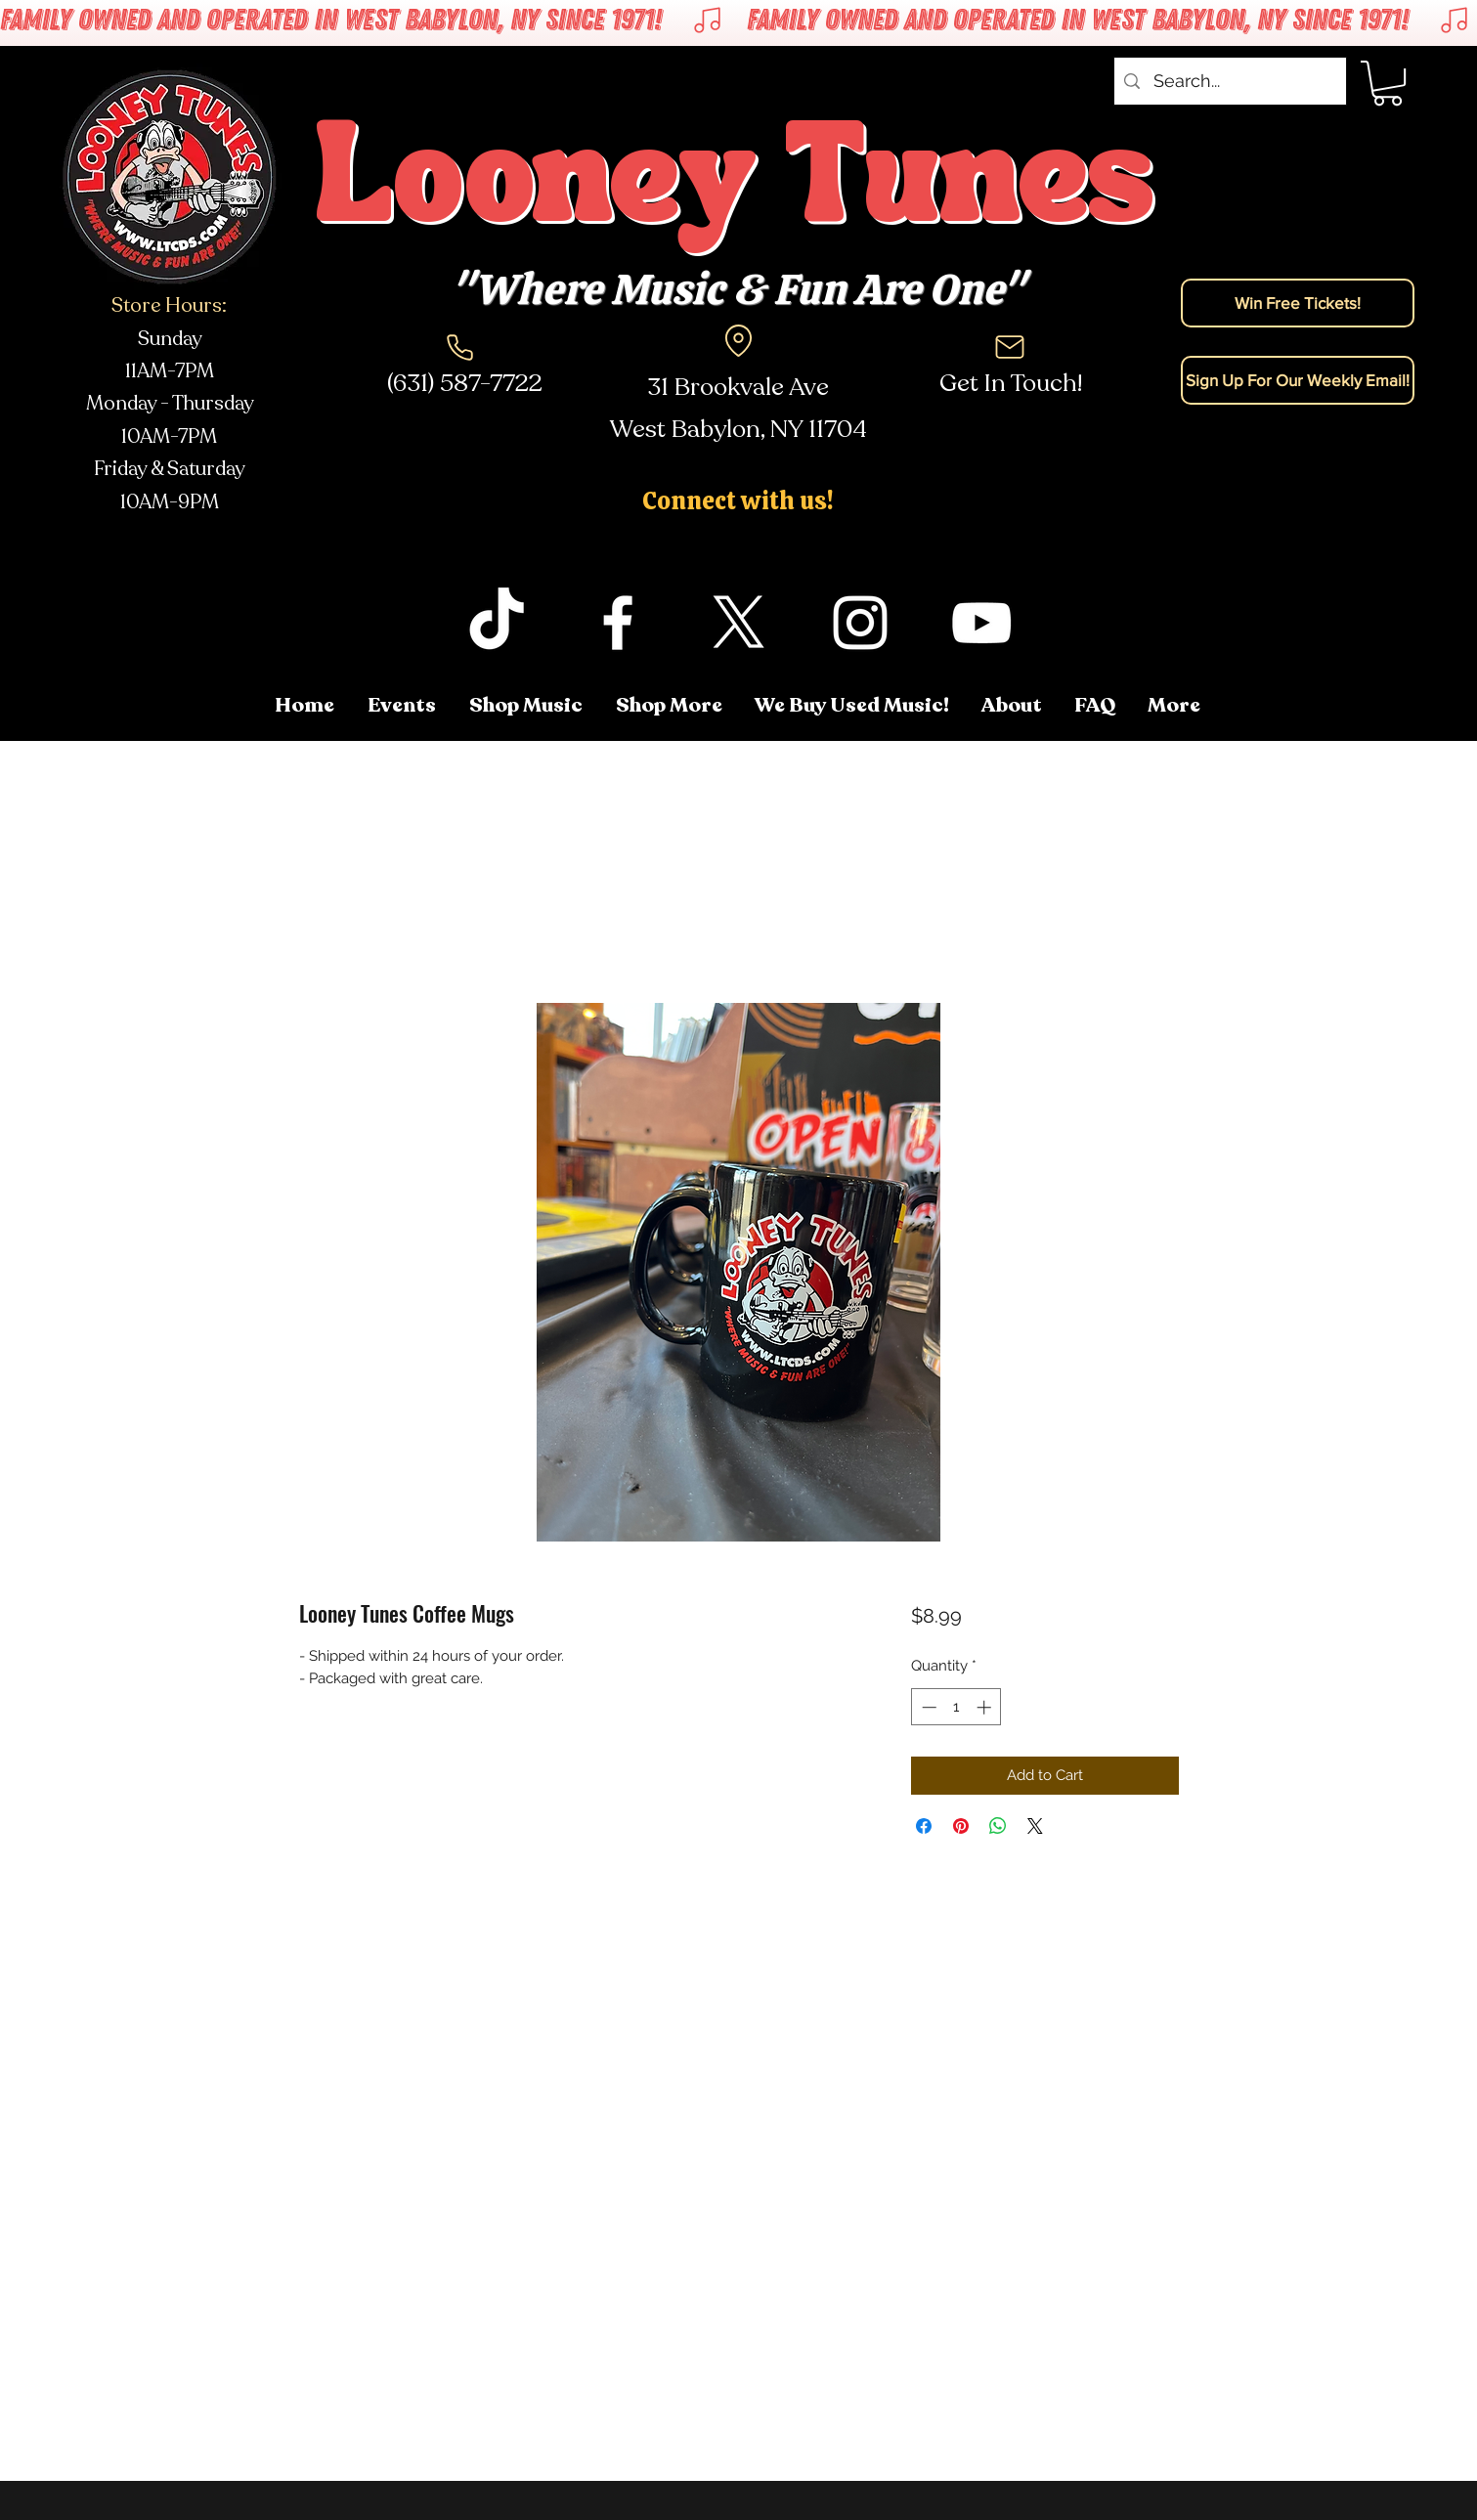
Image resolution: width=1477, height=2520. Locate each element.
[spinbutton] (956, 1707)
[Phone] (460, 347)
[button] (1387, 83)
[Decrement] (927, 1707)
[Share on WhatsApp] (998, 1826)
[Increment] (986, 1707)
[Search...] (1229, 81)
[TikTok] (496, 623)
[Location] (739, 340)
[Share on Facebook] (923, 1826)
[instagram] (860, 623)
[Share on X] (1035, 1826)
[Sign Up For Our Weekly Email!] (1297, 380)
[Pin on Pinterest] (961, 1826)
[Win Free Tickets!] (1297, 303)
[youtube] (981, 623)
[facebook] (618, 623)
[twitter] (739, 623)
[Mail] (1009, 347)
